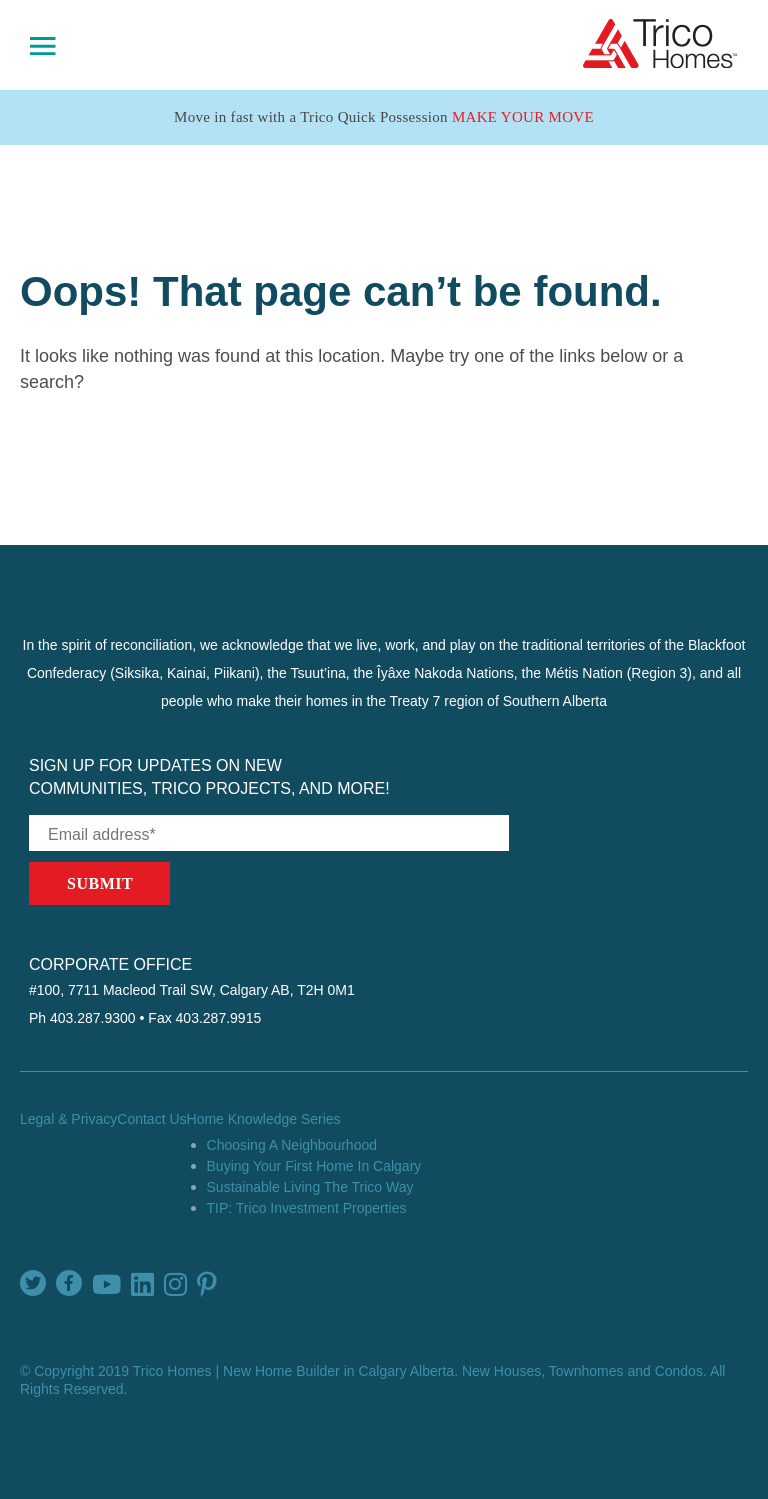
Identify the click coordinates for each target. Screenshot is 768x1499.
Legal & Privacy (68, 1119)
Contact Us (151, 1119)
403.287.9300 (93, 1018)
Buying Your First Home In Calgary (314, 1166)
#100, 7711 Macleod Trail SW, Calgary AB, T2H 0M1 (192, 990)
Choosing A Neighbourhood (292, 1145)
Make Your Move (523, 117)
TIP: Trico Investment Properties (307, 1208)
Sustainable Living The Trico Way (310, 1187)
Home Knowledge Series (264, 1119)
